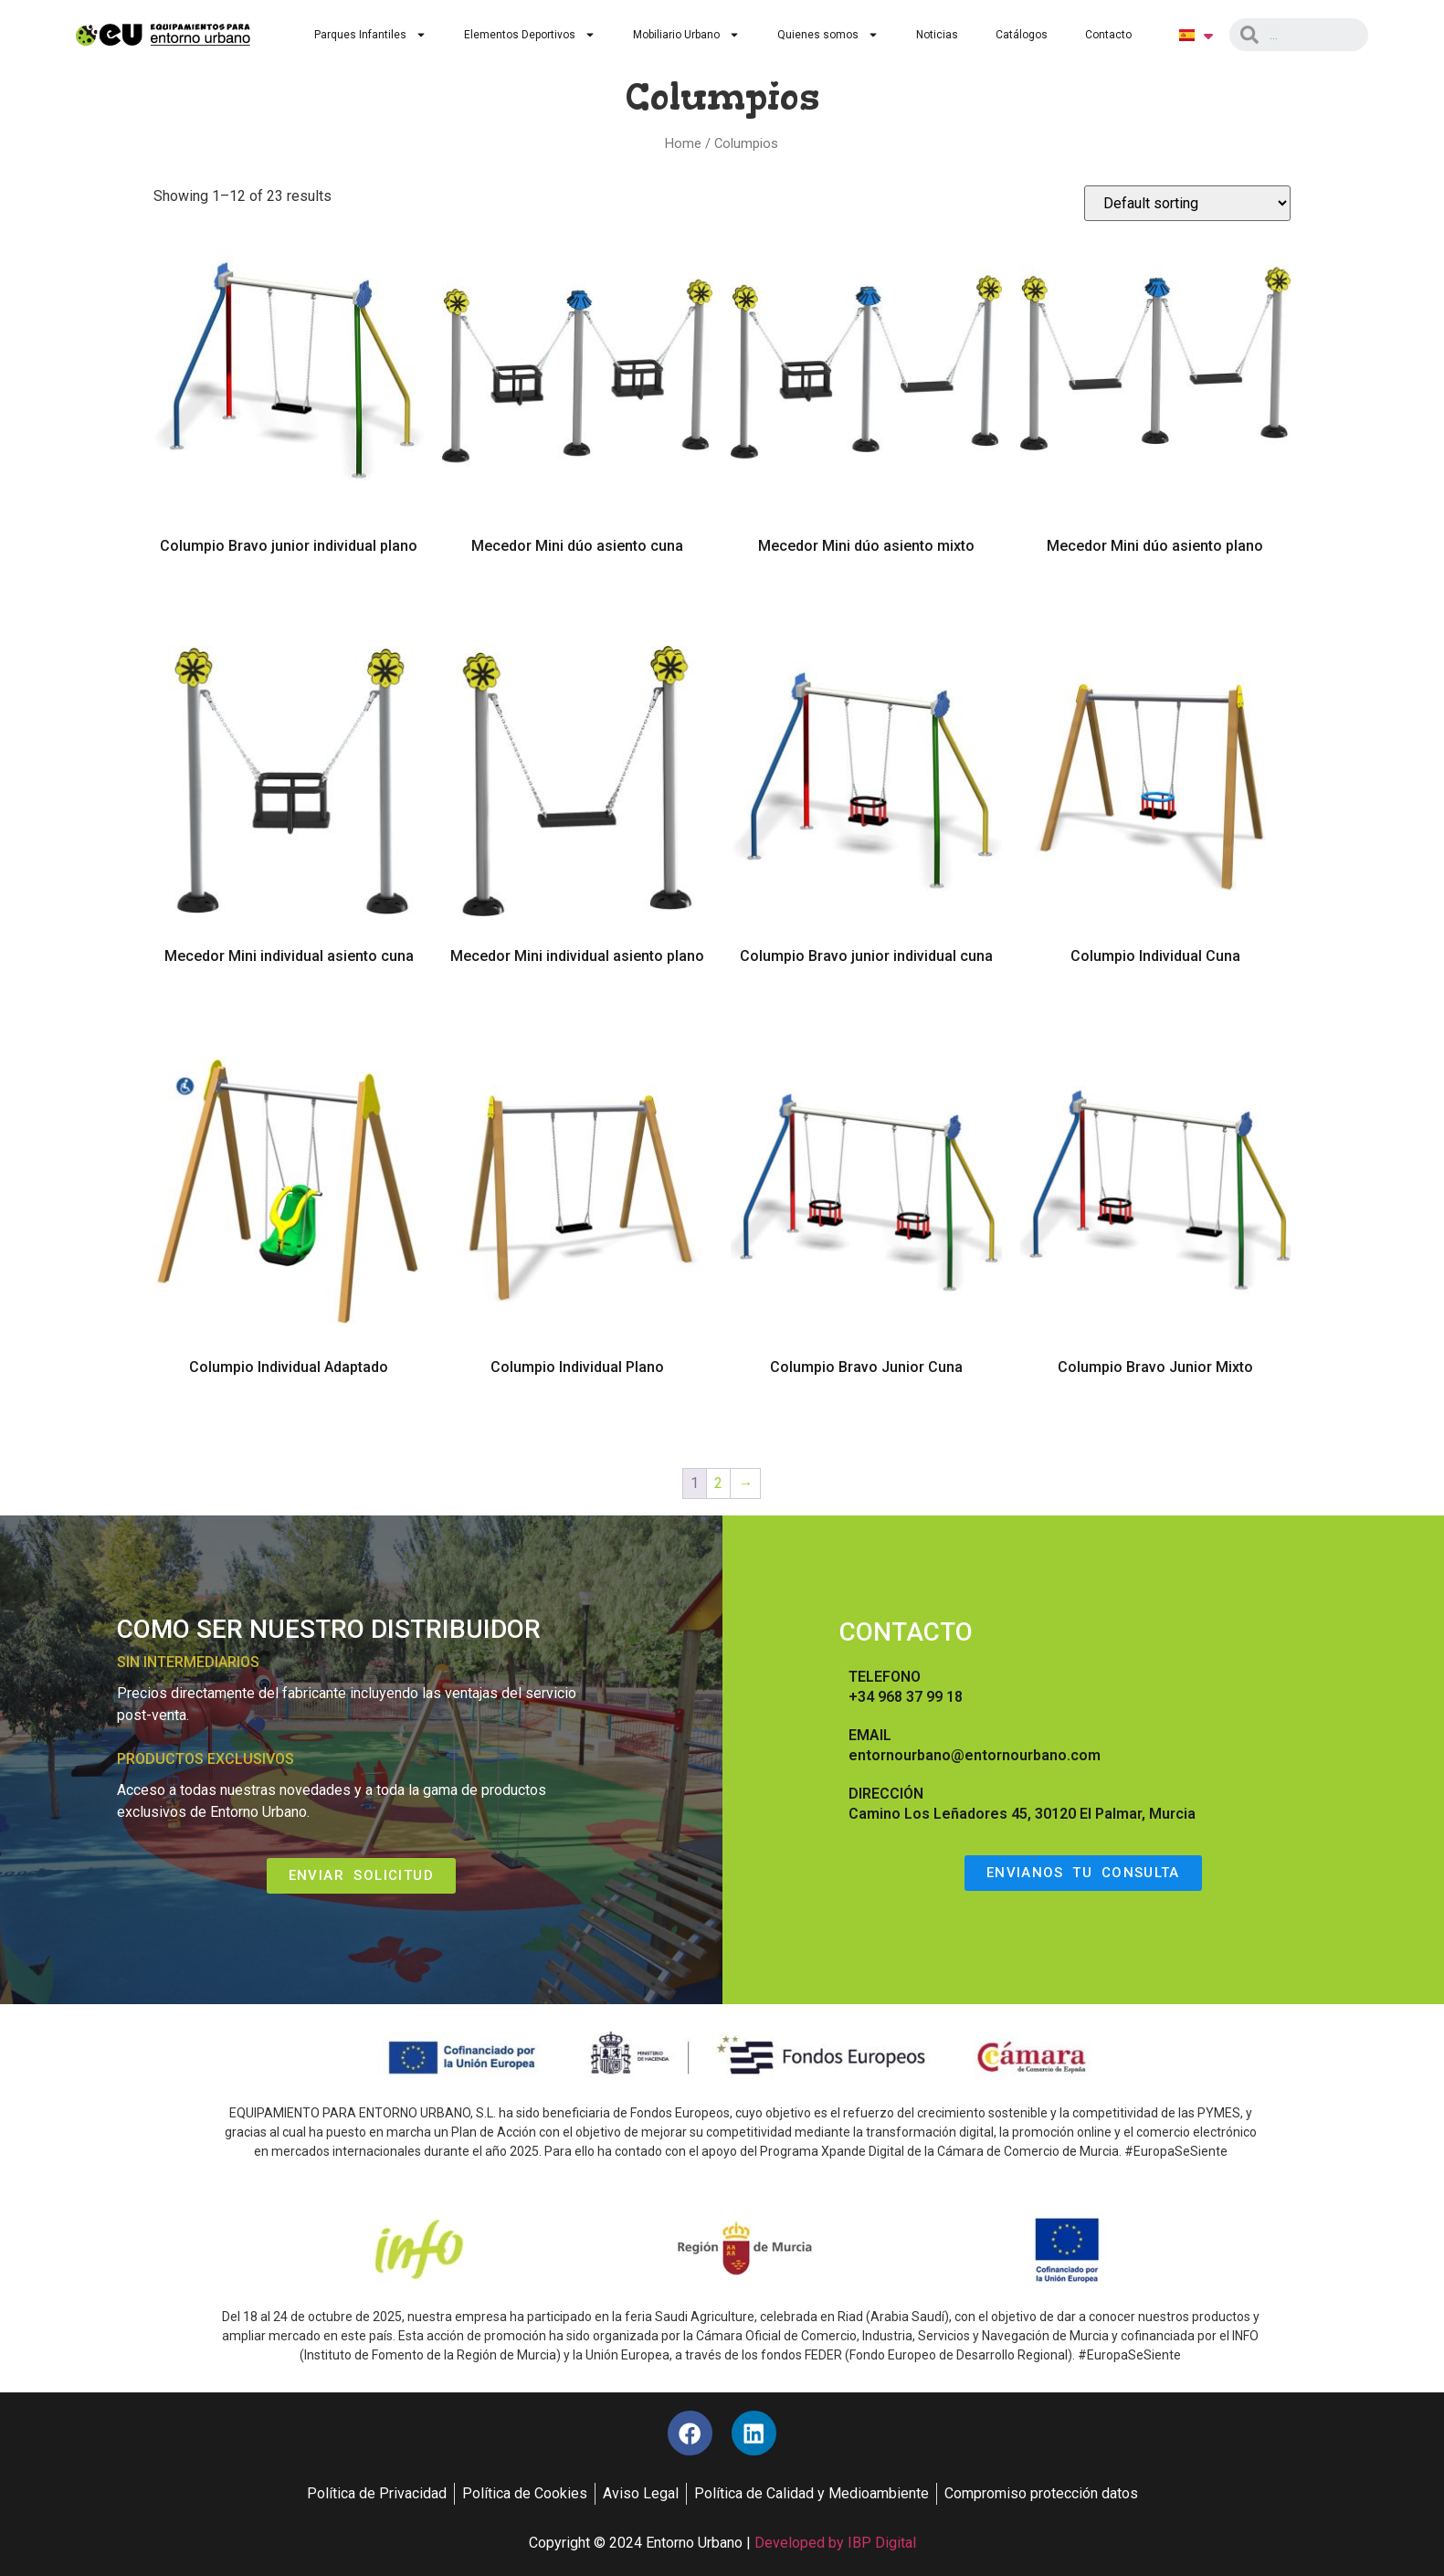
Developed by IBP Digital (835, 2543)
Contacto (1108, 34)
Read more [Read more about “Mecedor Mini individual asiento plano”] (578, 1009)
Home (683, 143)
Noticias (937, 34)
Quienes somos (828, 35)
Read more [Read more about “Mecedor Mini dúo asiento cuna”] (578, 598)
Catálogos (1022, 34)
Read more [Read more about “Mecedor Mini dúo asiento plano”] (1155, 598)
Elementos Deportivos (530, 35)
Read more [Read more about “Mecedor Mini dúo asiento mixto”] (866, 598)
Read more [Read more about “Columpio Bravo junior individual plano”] (289, 598)
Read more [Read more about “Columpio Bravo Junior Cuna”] (866, 1419)
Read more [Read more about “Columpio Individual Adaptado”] (289, 1419)
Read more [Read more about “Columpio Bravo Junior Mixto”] (1155, 1419)
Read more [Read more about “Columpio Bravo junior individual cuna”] (866, 1009)
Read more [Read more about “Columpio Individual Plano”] (578, 1419)
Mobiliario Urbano (686, 35)
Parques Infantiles (370, 35)
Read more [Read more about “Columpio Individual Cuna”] (1155, 1009)
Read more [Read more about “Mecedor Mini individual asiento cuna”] (289, 1009)
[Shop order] (1187, 203)
